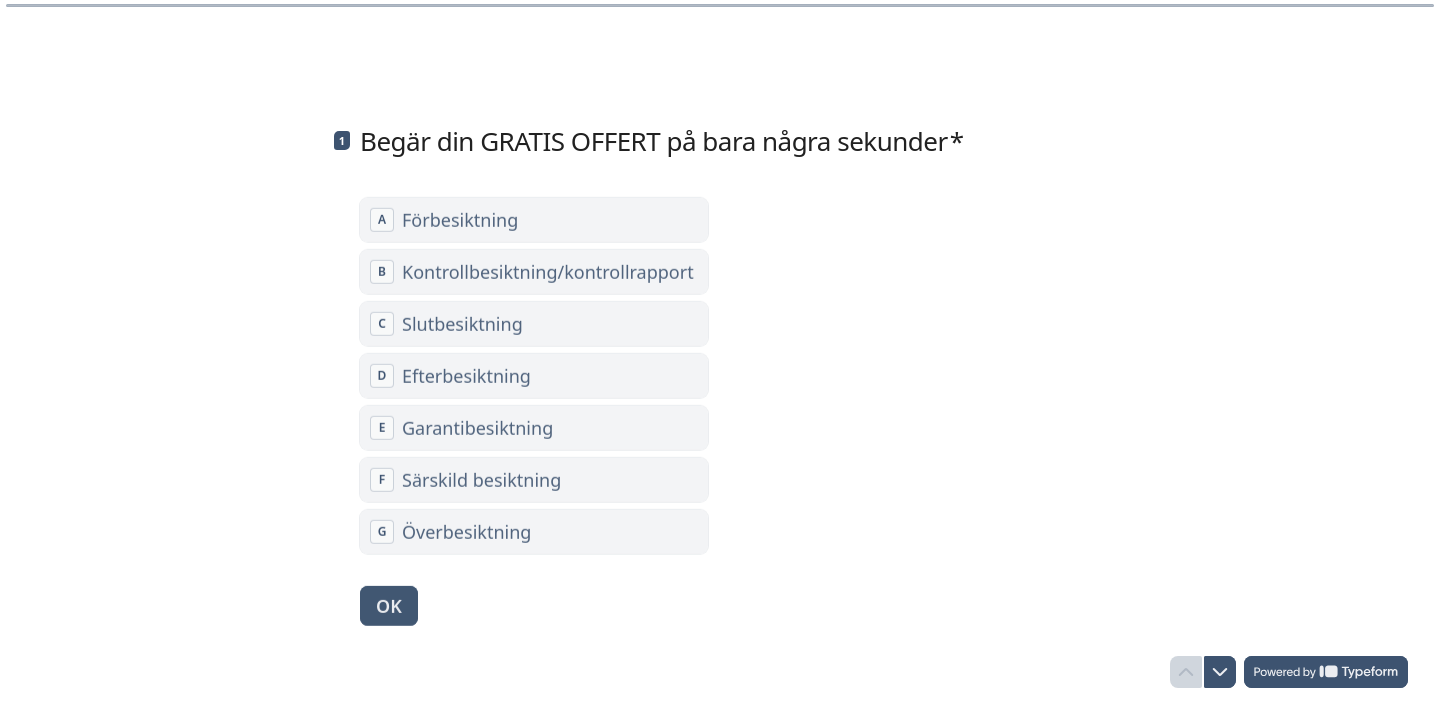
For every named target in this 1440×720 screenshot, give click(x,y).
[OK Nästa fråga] (389, 605)
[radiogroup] (534, 375)
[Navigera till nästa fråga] (1220, 672)
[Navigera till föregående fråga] (1186, 672)
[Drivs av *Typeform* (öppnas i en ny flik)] (1326, 672)
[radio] (534, 219)
